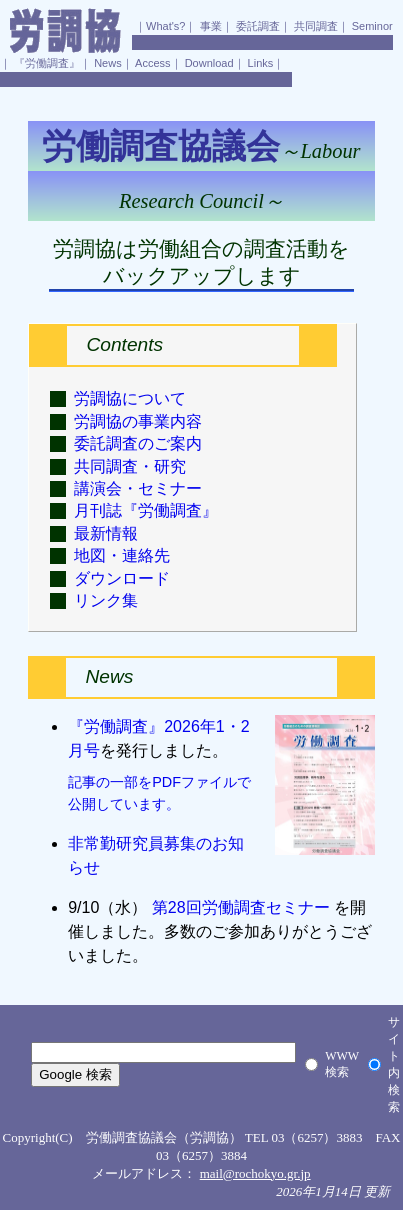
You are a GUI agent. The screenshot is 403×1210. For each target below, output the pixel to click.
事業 (211, 26)
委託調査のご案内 (138, 443)
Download (209, 63)
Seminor (372, 26)
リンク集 (106, 600)
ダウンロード (122, 578)
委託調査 (258, 26)
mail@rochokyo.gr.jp (255, 1173)
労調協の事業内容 (138, 421)
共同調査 (316, 26)
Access (152, 63)
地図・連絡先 (122, 555)
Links (261, 63)
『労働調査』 (47, 63)
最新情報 (106, 533)
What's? (165, 26)
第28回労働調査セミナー (240, 907)
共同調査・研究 (130, 466)
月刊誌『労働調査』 (146, 510)
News (108, 63)
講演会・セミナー (138, 488)
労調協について (130, 398)
